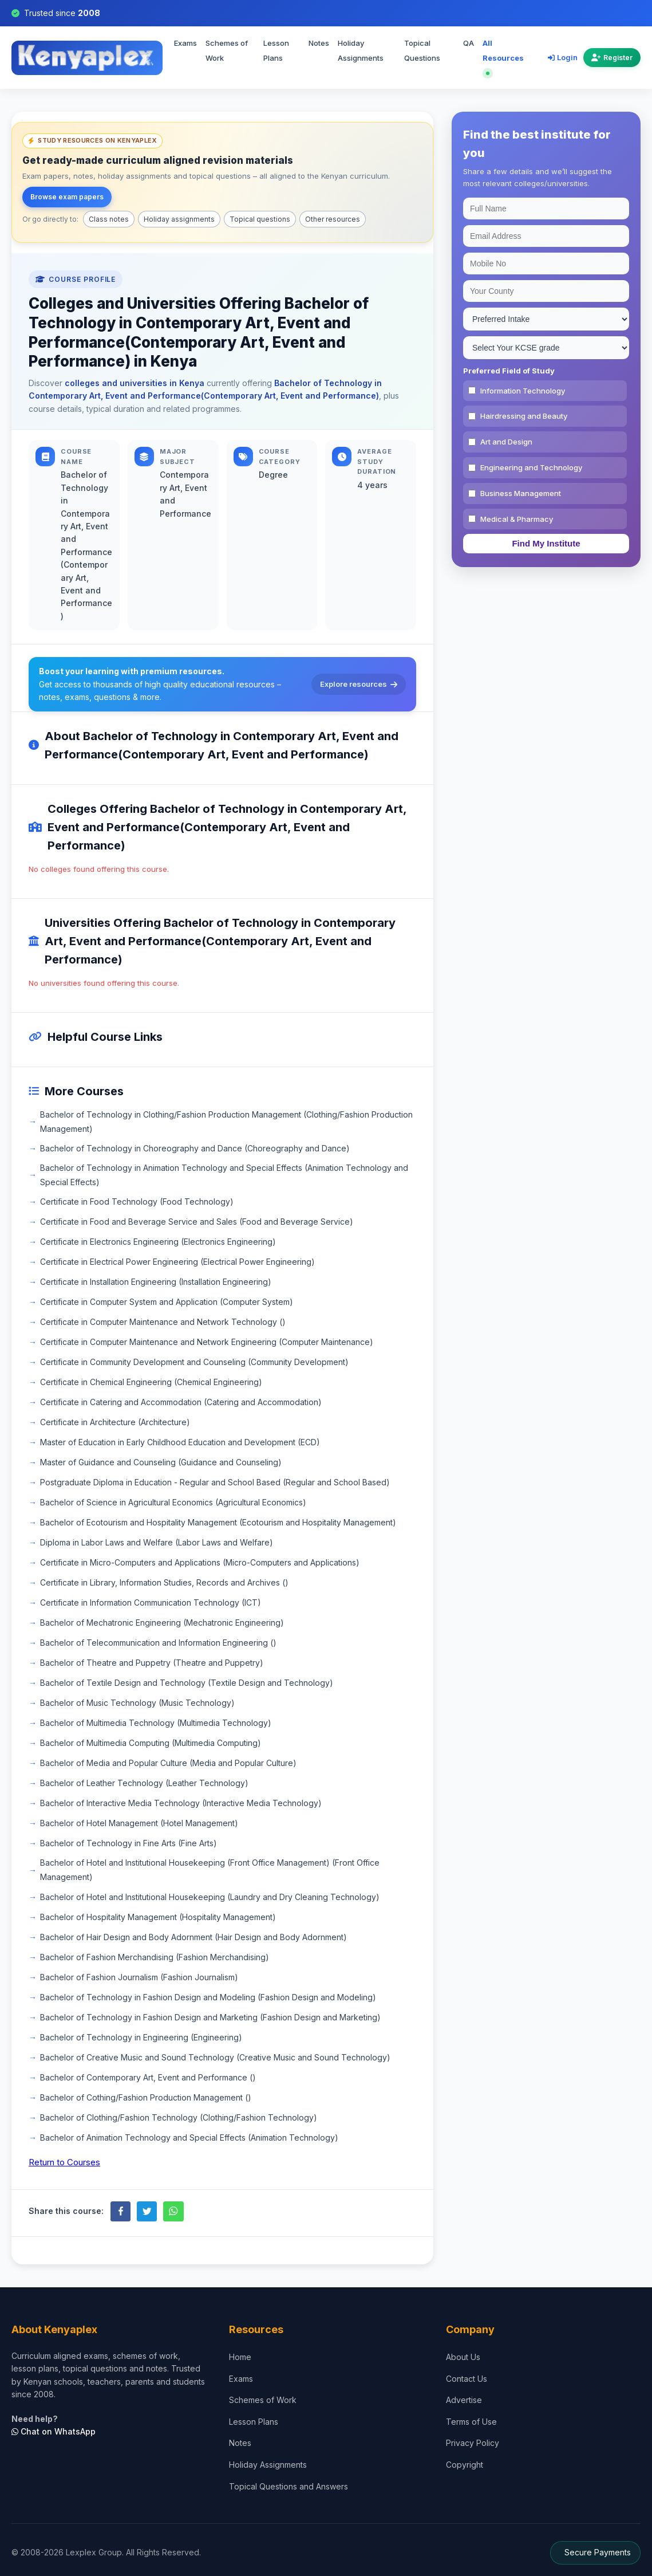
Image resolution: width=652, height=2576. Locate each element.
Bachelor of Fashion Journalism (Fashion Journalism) (139, 1977)
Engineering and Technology (531, 467)
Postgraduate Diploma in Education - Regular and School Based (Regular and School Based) (215, 1482)
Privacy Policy (472, 2443)
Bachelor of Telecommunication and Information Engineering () (158, 1642)
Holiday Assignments (361, 50)
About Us (463, 2357)
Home (240, 2357)
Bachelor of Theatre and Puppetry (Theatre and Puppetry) (151, 1662)
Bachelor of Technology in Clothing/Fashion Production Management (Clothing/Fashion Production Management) (226, 1122)
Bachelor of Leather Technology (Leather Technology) (144, 1783)
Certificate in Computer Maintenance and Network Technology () (163, 1322)
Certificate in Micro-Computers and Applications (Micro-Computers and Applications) (199, 1562)
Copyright (464, 2464)
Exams (185, 43)
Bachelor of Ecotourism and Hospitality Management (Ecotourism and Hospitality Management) (218, 1522)
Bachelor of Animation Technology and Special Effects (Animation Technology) (189, 2137)
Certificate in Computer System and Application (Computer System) (166, 1302)
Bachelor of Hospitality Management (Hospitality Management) (158, 1917)
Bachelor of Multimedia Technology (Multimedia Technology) (155, 1723)
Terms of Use (471, 2421)
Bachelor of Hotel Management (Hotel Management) (139, 1823)
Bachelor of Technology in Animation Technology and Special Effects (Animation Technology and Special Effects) (224, 1175)
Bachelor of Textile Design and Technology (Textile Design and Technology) (186, 1683)
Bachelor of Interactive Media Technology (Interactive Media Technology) (181, 1803)
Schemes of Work (263, 2400)
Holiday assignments (179, 219)
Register (612, 57)
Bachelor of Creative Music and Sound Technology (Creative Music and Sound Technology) (215, 2057)
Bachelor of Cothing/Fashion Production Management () (145, 2097)
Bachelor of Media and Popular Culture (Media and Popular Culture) (168, 1763)
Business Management (520, 493)
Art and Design (506, 441)
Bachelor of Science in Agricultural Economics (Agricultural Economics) (173, 1502)
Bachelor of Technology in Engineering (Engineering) (141, 2037)
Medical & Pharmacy (516, 519)
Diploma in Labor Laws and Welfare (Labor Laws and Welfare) (156, 1542)
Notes (319, 43)
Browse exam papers (67, 196)
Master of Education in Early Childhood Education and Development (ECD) (180, 1442)
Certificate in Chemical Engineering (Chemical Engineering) (151, 1382)
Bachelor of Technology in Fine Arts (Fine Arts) (128, 1843)
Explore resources (358, 684)
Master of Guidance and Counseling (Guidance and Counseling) (161, 1462)
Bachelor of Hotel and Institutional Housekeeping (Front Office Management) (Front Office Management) (210, 1870)
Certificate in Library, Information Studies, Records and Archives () (164, 1582)
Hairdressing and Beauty (523, 415)
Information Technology (522, 390)
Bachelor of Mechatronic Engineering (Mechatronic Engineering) (162, 1622)
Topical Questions (422, 50)
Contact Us (466, 2379)
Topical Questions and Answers (288, 2486)
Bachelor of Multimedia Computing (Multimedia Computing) (150, 1743)
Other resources (332, 219)
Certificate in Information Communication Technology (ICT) (150, 1602)
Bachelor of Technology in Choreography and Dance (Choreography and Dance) (195, 1148)
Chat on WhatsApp (53, 2431)
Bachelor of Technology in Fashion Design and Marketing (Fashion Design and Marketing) (210, 2017)
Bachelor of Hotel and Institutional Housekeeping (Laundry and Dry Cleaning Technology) (210, 1897)
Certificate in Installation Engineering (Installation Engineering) (155, 1282)
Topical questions (260, 219)
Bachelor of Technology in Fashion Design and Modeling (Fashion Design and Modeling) (208, 1997)
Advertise (464, 2400)
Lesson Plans (276, 50)
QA (468, 43)
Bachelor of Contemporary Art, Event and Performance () (148, 2077)
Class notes (109, 219)
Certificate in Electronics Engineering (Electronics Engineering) (158, 1241)
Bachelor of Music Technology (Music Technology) (137, 1703)
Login (563, 57)
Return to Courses (64, 2162)
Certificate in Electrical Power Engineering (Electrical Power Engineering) (177, 1262)
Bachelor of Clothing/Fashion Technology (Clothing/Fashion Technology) (178, 2117)
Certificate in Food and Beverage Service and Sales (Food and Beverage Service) (196, 1221)
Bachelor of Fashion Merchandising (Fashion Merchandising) (154, 1957)
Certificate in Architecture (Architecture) (115, 1422)
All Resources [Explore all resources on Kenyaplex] (503, 56)
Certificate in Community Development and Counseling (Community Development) (194, 1362)
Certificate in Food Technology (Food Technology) (137, 1201)
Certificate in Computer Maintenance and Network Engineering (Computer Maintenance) (206, 1342)
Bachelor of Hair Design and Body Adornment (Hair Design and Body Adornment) (193, 1937)
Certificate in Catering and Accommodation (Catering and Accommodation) (181, 1402)
